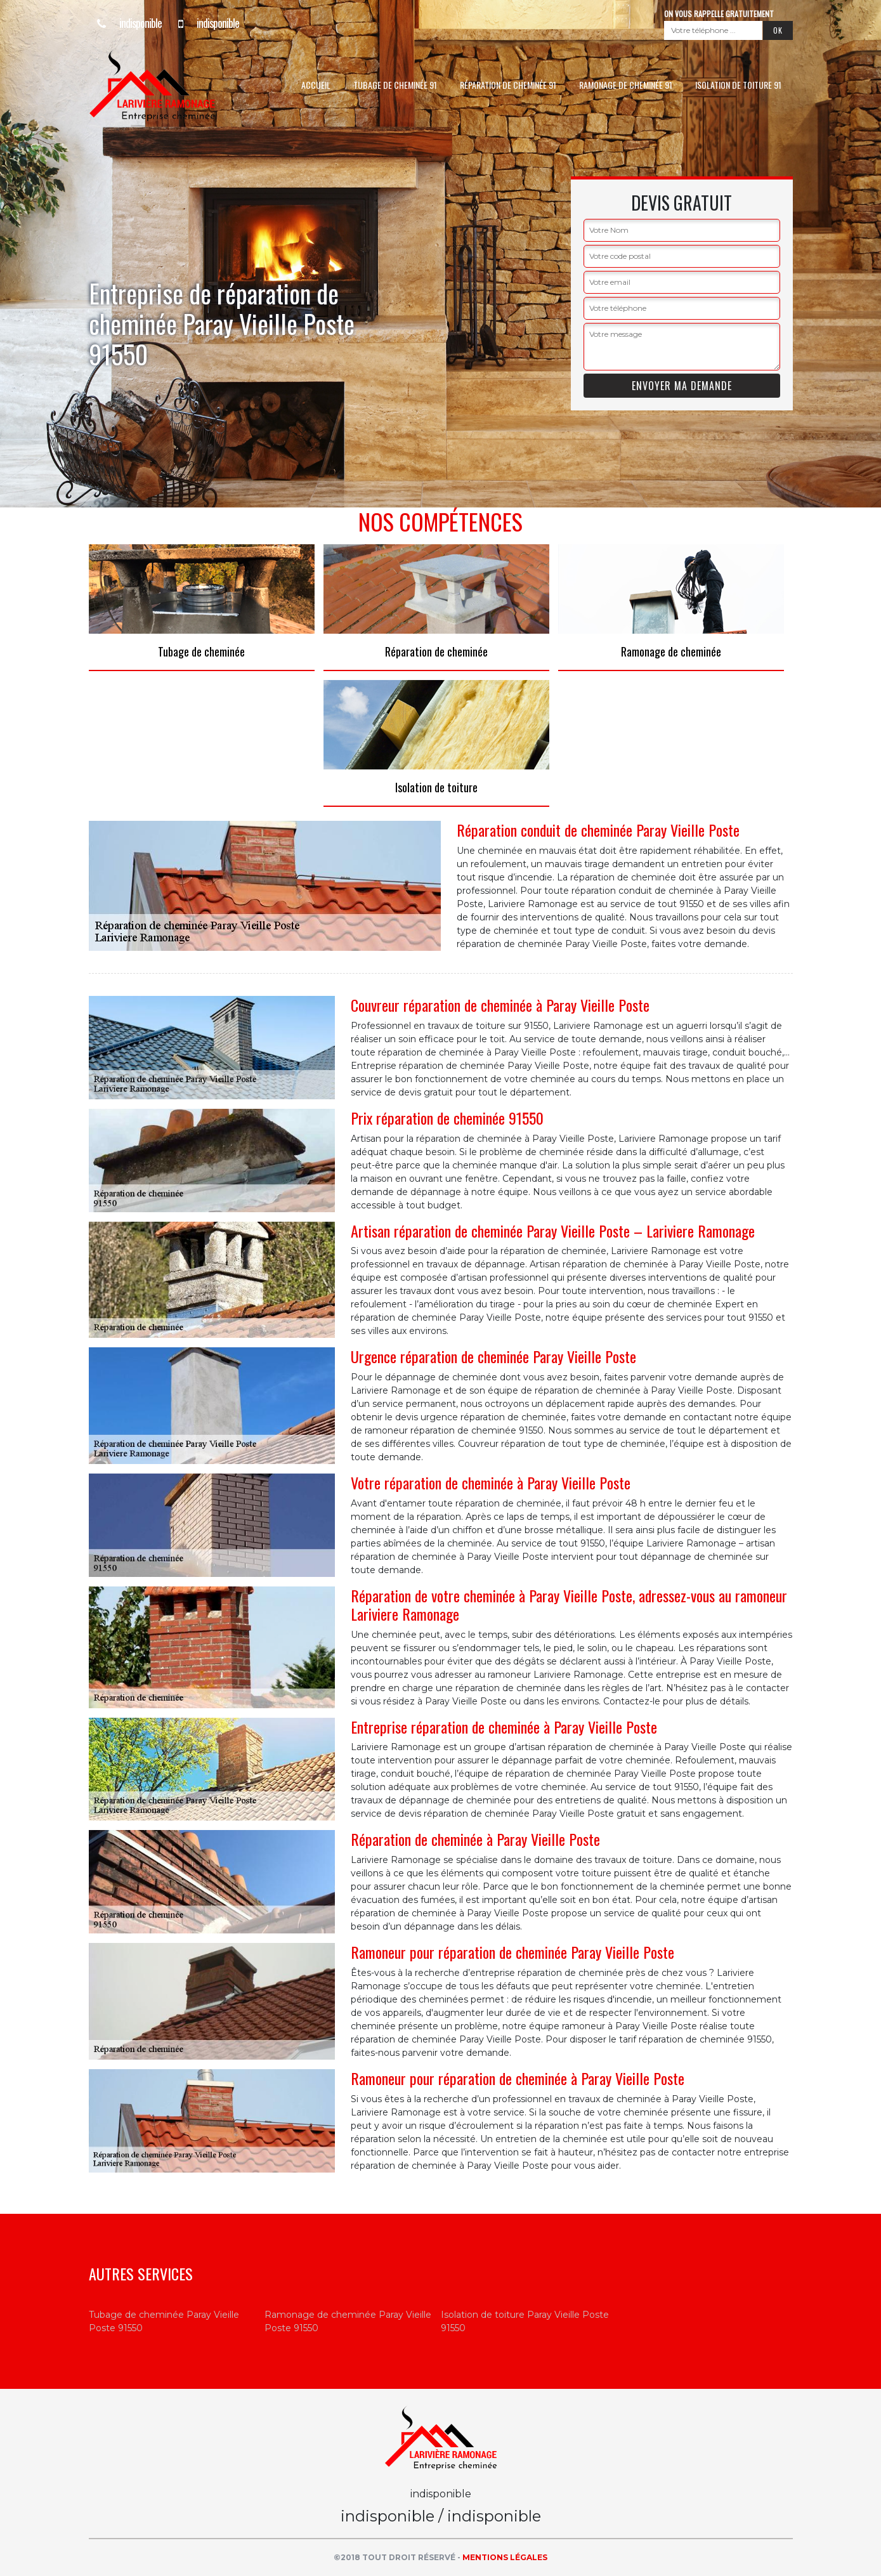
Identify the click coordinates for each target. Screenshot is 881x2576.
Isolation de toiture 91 (738, 84)
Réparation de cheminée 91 (508, 84)
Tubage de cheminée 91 (395, 84)
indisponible (125, 23)
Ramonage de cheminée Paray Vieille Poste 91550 (347, 2321)
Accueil (315, 84)
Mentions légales (504, 2557)
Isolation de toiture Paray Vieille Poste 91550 (525, 2321)
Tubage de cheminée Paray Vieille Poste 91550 (164, 2321)
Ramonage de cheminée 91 (625, 84)
